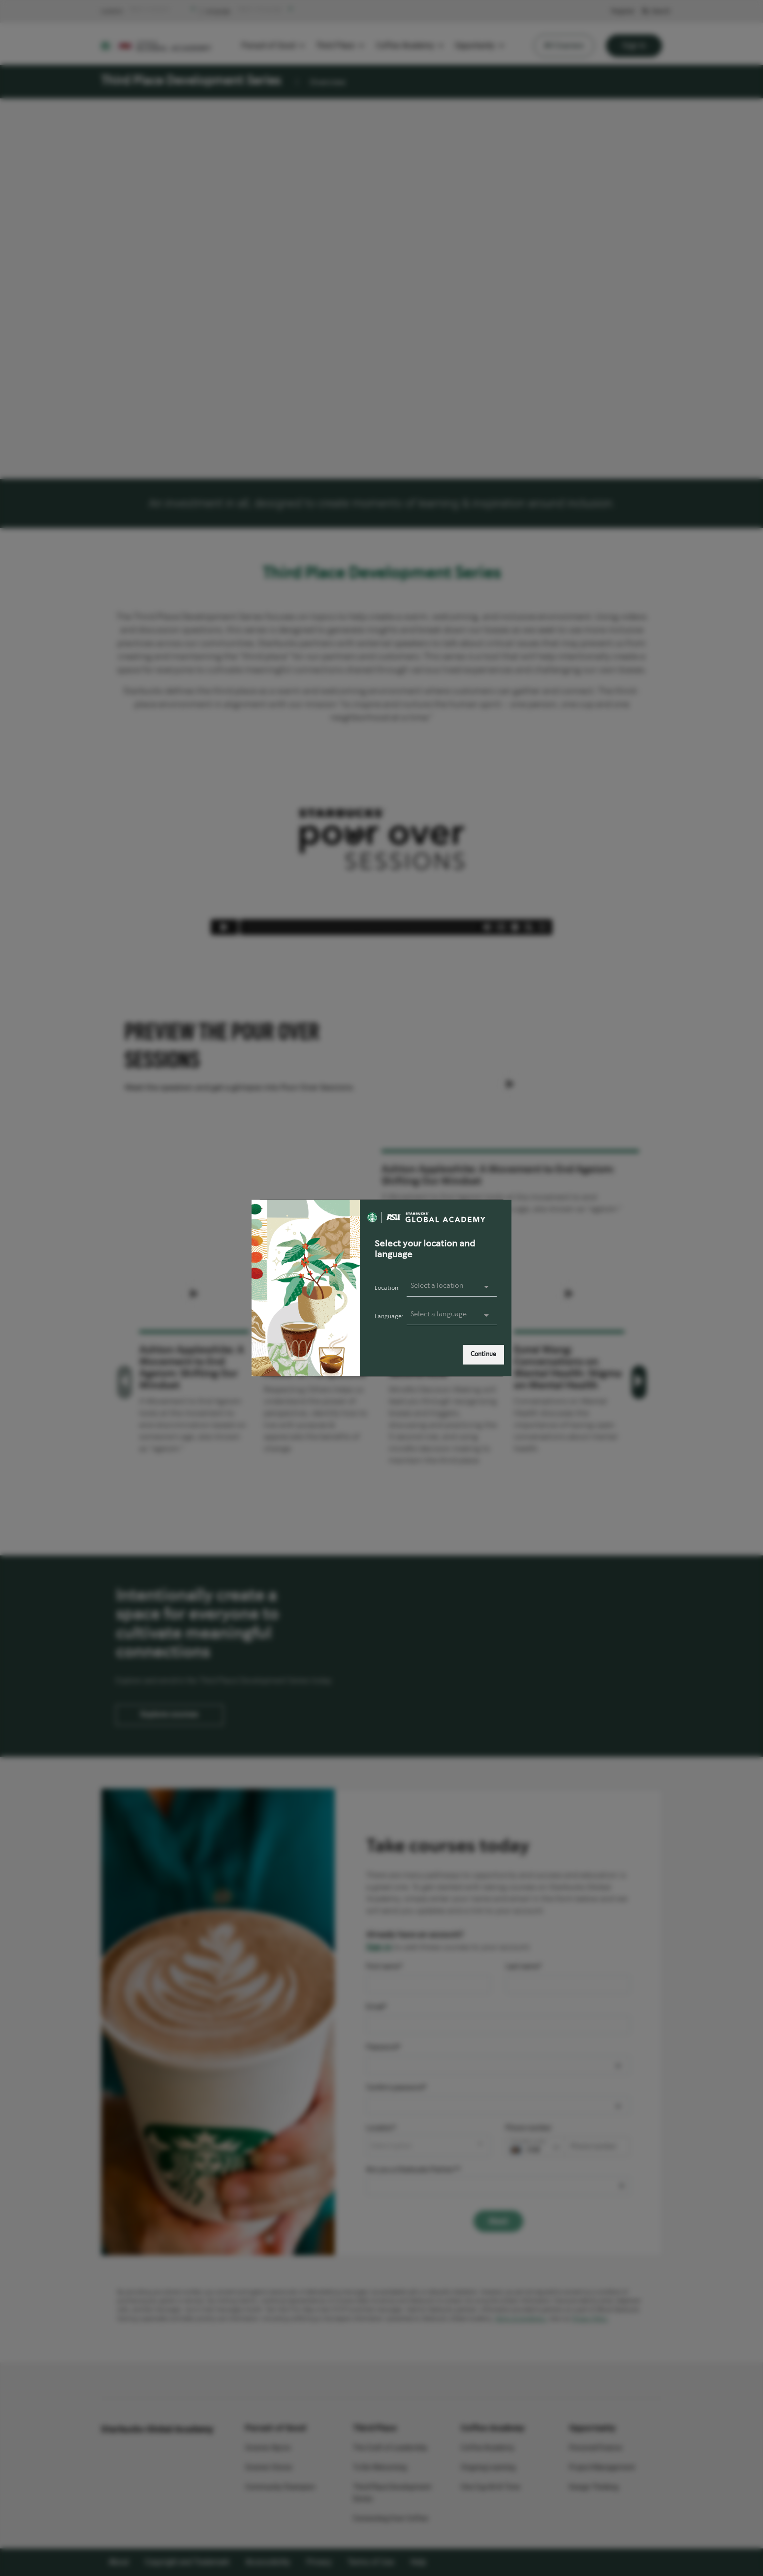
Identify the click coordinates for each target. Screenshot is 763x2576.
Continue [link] (483, 1354)
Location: (387, 1288)
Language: (389, 1316)
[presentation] (452, 1314)
